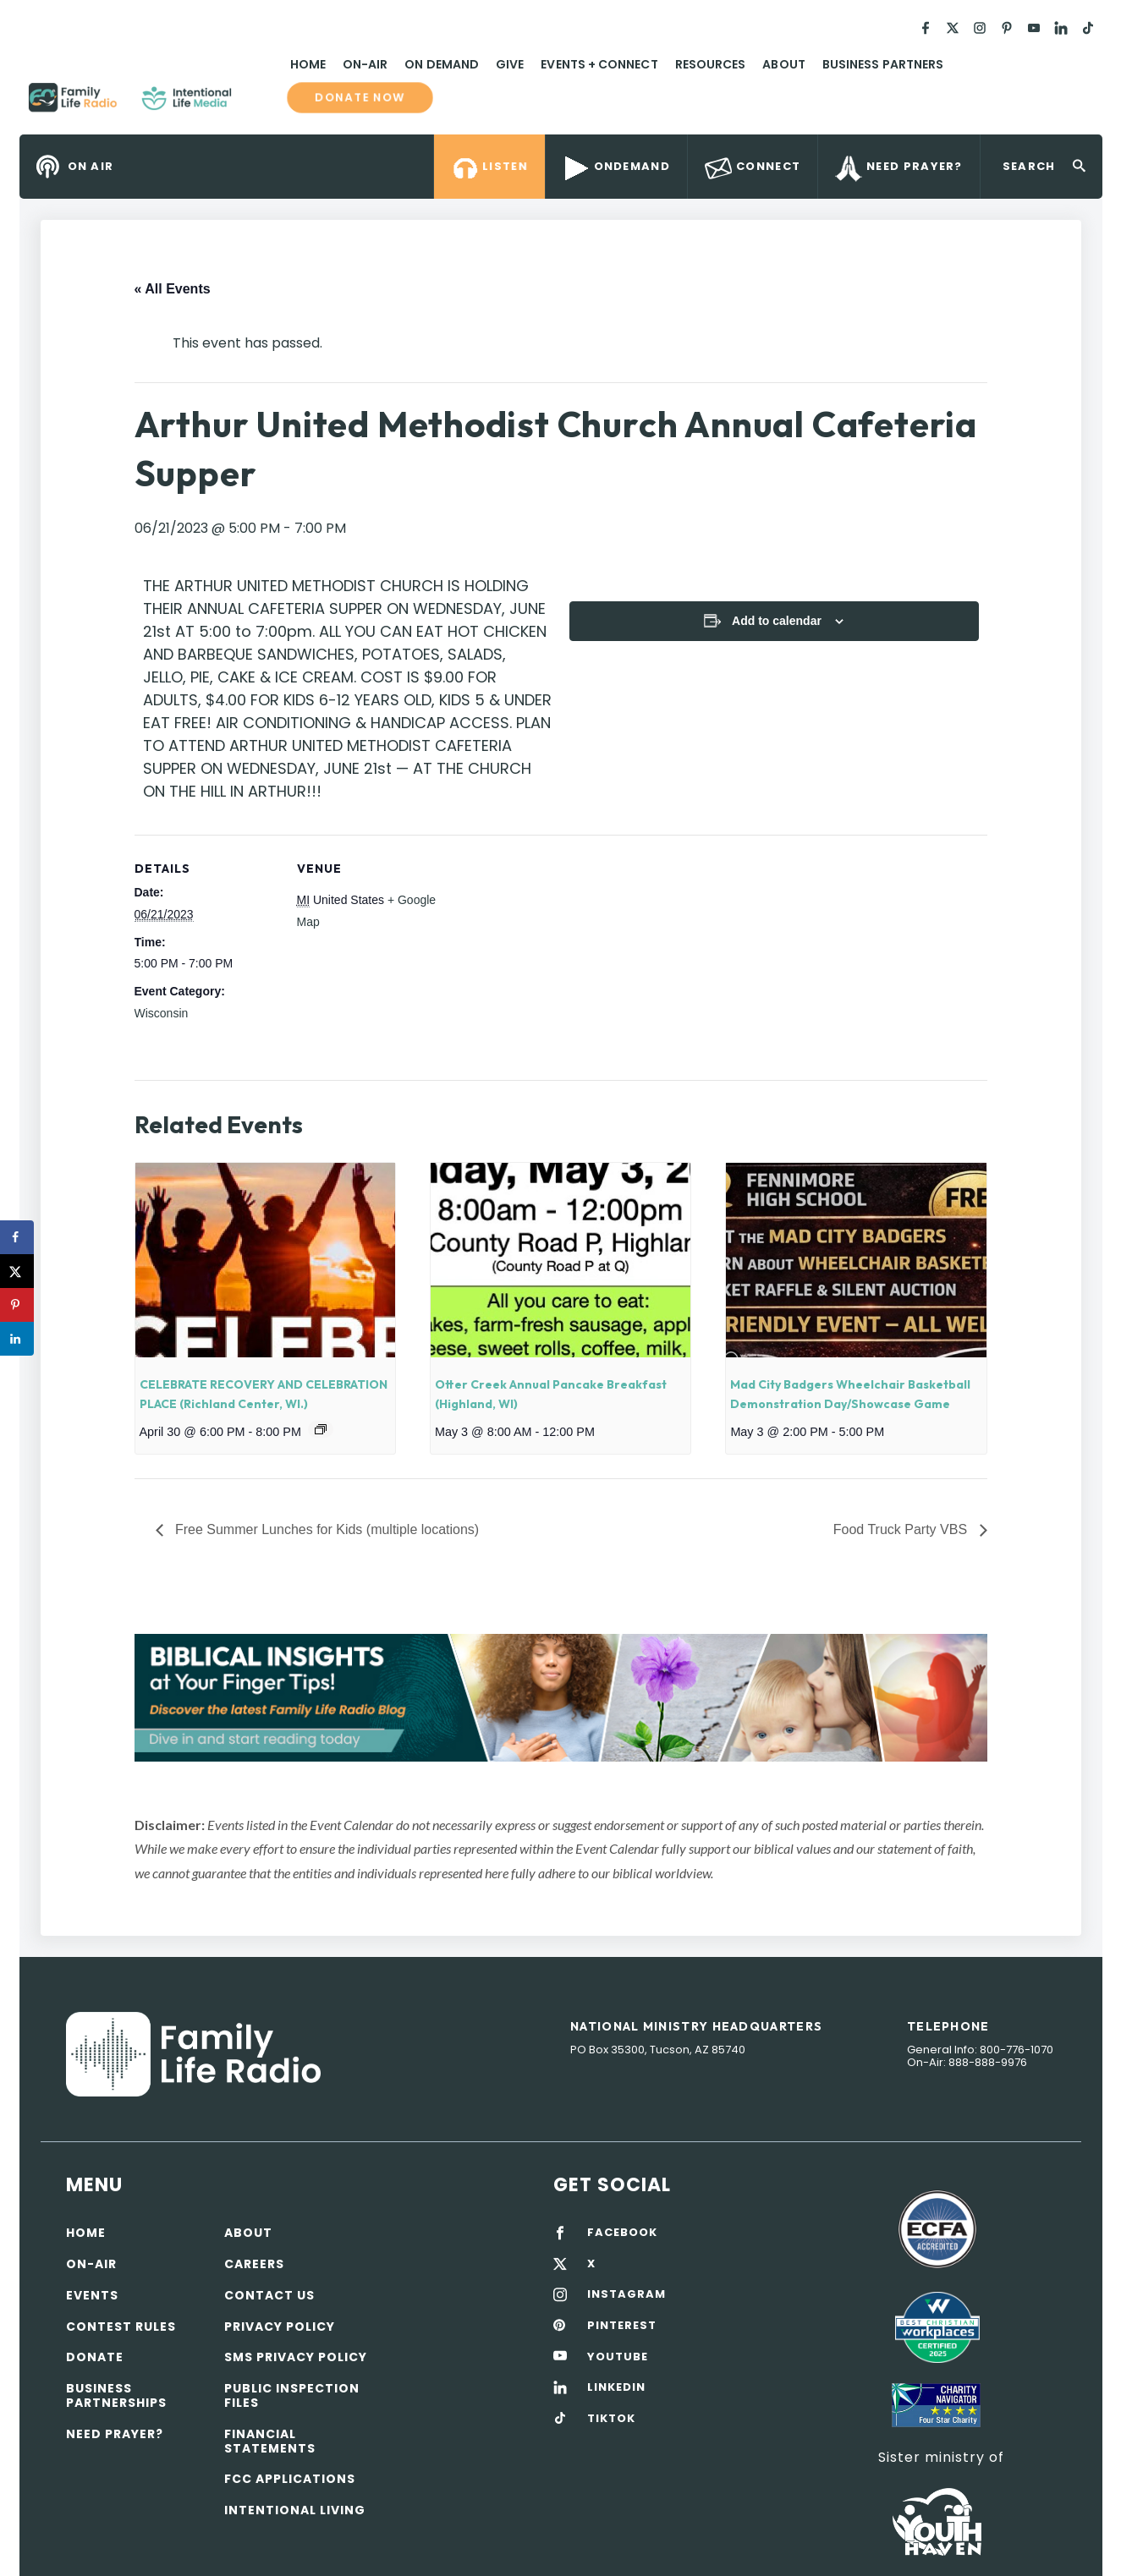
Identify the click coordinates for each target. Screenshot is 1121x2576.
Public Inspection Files (292, 2395)
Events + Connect (599, 64)
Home (308, 64)
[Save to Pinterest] (17, 1305)
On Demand (441, 64)
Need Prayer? (114, 2433)
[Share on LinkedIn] (17, 1339)
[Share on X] (17, 1271)
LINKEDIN (616, 2387)
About (783, 64)
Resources (710, 64)
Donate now (359, 98)
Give (510, 64)
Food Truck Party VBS (902, 1529)
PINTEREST (622, 2325)
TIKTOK (611, 2418)
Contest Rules (121, 2326)
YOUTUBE (617, 2357)
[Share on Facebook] (17, 1237)
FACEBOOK (622, 2232)
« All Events (173, 289)
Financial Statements (270, 2441)
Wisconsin (162, 1013)
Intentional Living (294, 2510)
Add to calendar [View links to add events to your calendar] (777, 621)
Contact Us (269, 2295)
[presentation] (265, 1260)
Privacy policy (279, 2326)
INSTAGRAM (626, 2294)
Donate (95, 2357)
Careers (254, 2263)
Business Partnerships (116, 2395)
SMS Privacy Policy (295, 2357)
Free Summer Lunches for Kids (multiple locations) (326, 1529)
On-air (91, 2263)
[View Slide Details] (561, 1698)
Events (92, 2295)
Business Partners (882, 64)
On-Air (365, 64)
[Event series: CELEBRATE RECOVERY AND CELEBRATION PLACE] (321, 1429)
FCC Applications (289, 2478)
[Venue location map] (548, 952)
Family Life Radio (256, 104)
